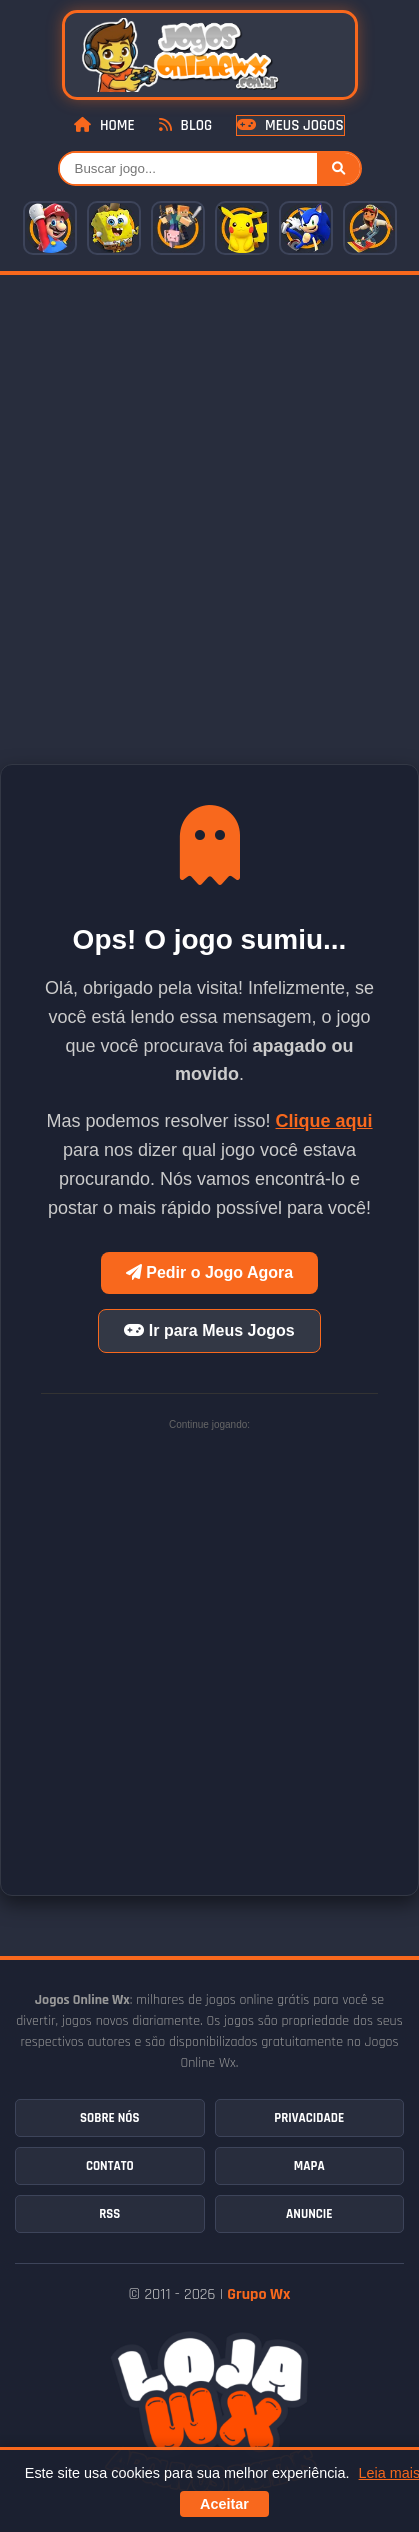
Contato (110, 2166)
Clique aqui (324, 1121)
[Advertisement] (209, 494)
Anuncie (309, 2214)
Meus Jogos (290, 125)
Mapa (309, 2166)
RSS (109, 2214)
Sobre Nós (109, 2118)
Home (104, 125)
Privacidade (309, 2118)
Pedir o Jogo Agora (209, 1272)
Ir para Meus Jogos (209, 1330)
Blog (185, 125)
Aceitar (224, 2504)
